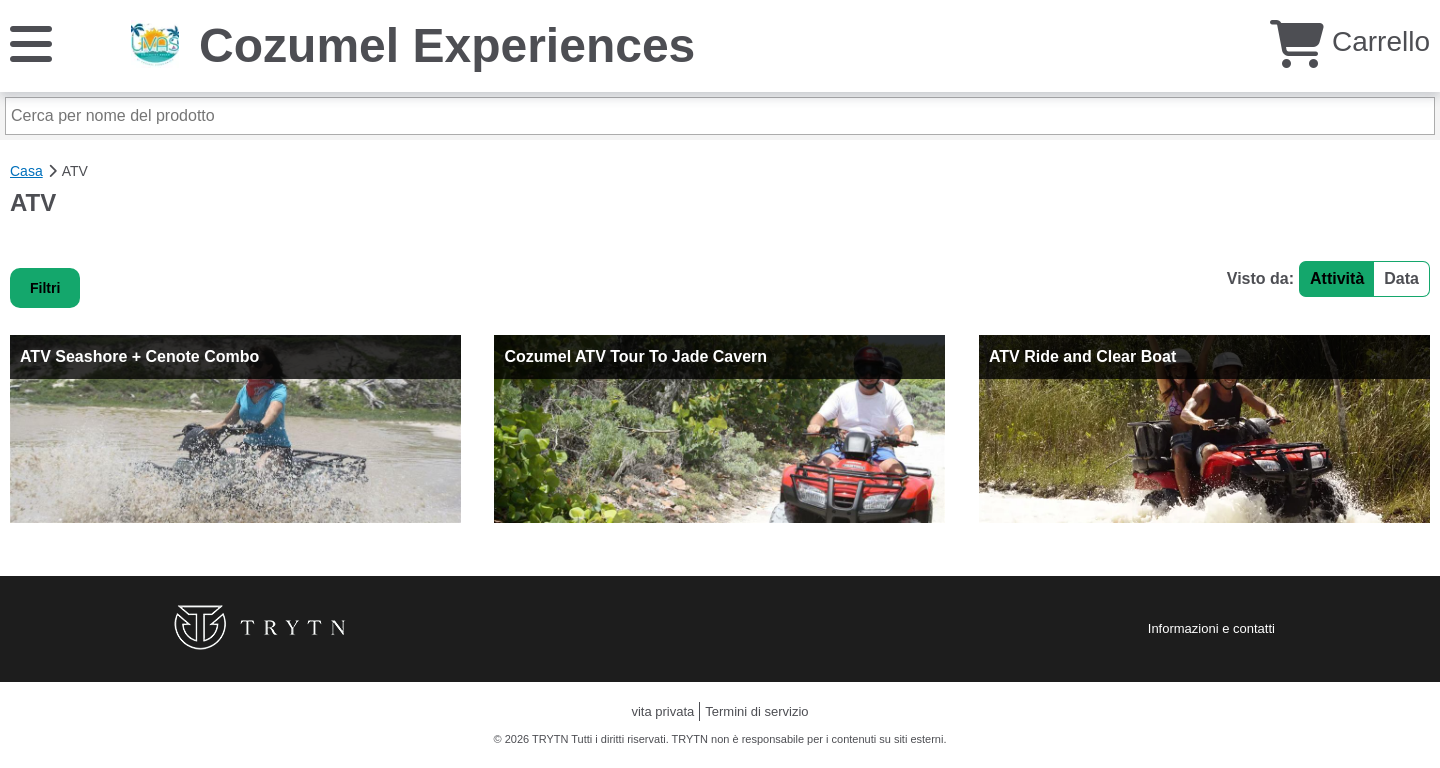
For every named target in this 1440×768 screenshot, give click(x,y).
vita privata (662, 711)
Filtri (45, 288)
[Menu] (31, 42)
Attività (1337, 278)
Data (1401, 278)
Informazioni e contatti (1211, 628)
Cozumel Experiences (447, 45)
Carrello (1350, 41)
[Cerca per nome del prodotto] (720, 116)
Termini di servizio (756, 711)
